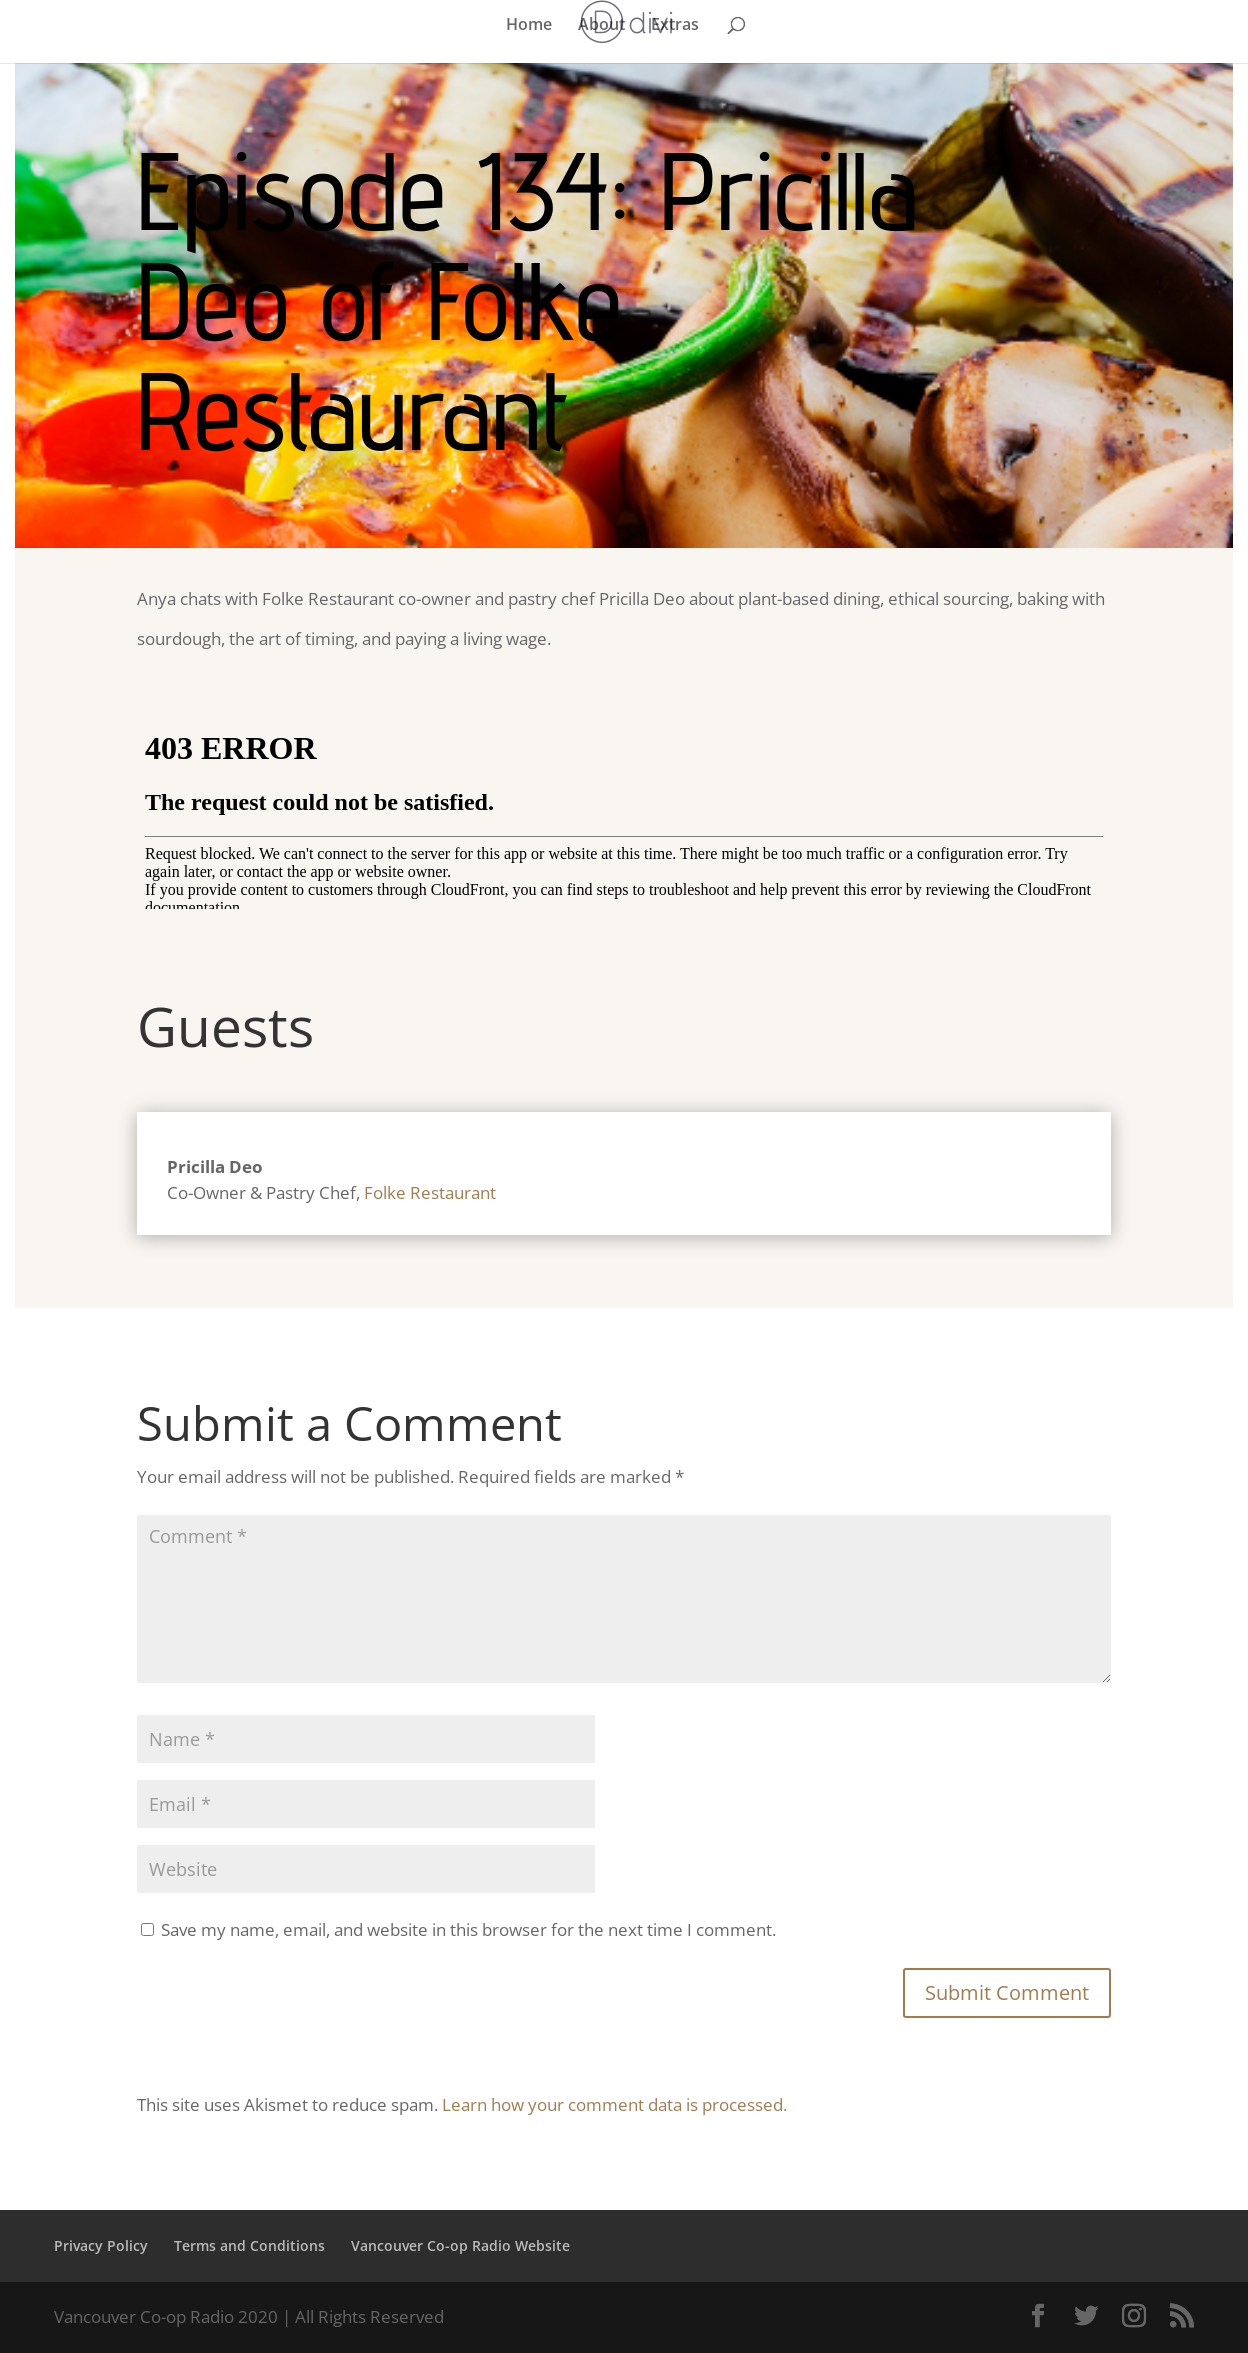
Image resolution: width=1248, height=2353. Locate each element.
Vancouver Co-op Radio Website (460, 2245)
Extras (675, 26)
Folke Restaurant (430, 1192)
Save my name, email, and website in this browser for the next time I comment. (468, 1929)
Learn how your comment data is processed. (614, 2104)
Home (529, 26)
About (601, 26)
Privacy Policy (101, 2245)
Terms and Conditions (249, 2245)
